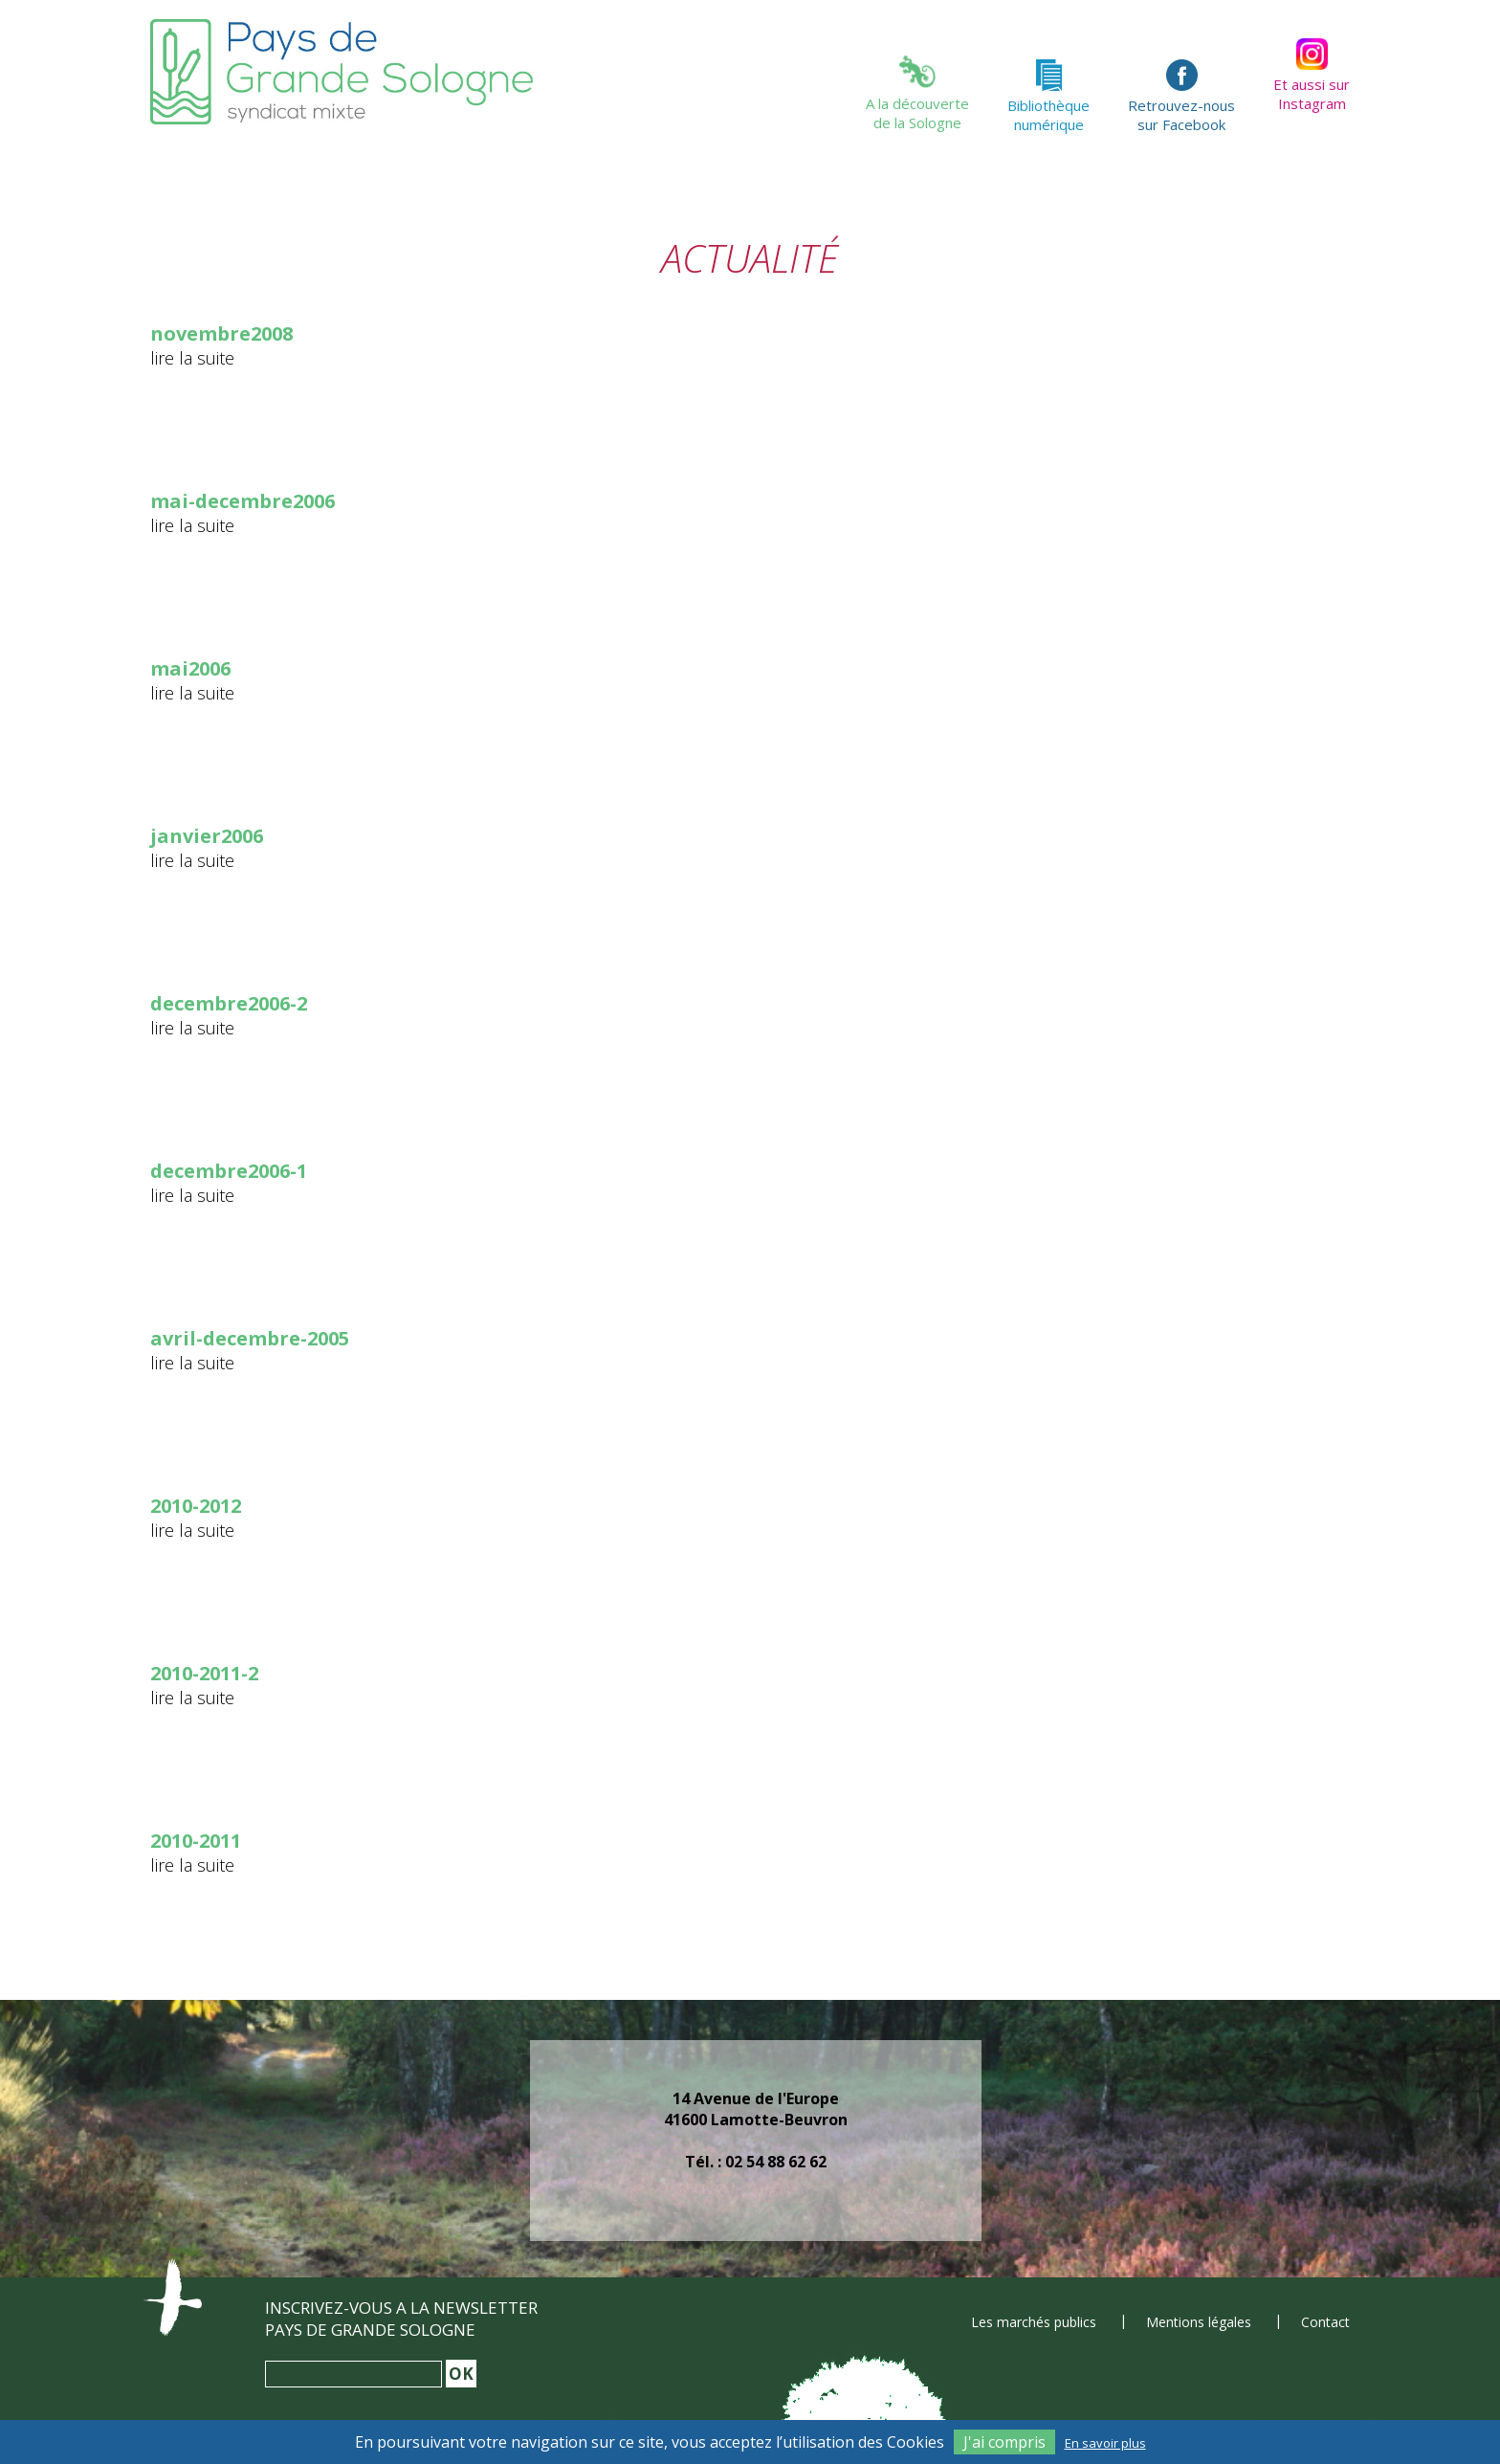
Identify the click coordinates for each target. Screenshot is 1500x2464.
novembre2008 (221, 333)
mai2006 (190, 668)
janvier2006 (206, 836)
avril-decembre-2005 (249, 1338)
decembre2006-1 (228, 1171)
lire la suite (192, 357)
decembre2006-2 (228, 1003)
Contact (1325, 2322)
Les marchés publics (1033, 2322)
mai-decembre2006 (242, 501)
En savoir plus (1105, 2443)
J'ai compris (1004, 2442)
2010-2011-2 (204, 1673)
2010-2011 (195, 1841)
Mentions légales (1198, 2322)
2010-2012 (195, 1506)
